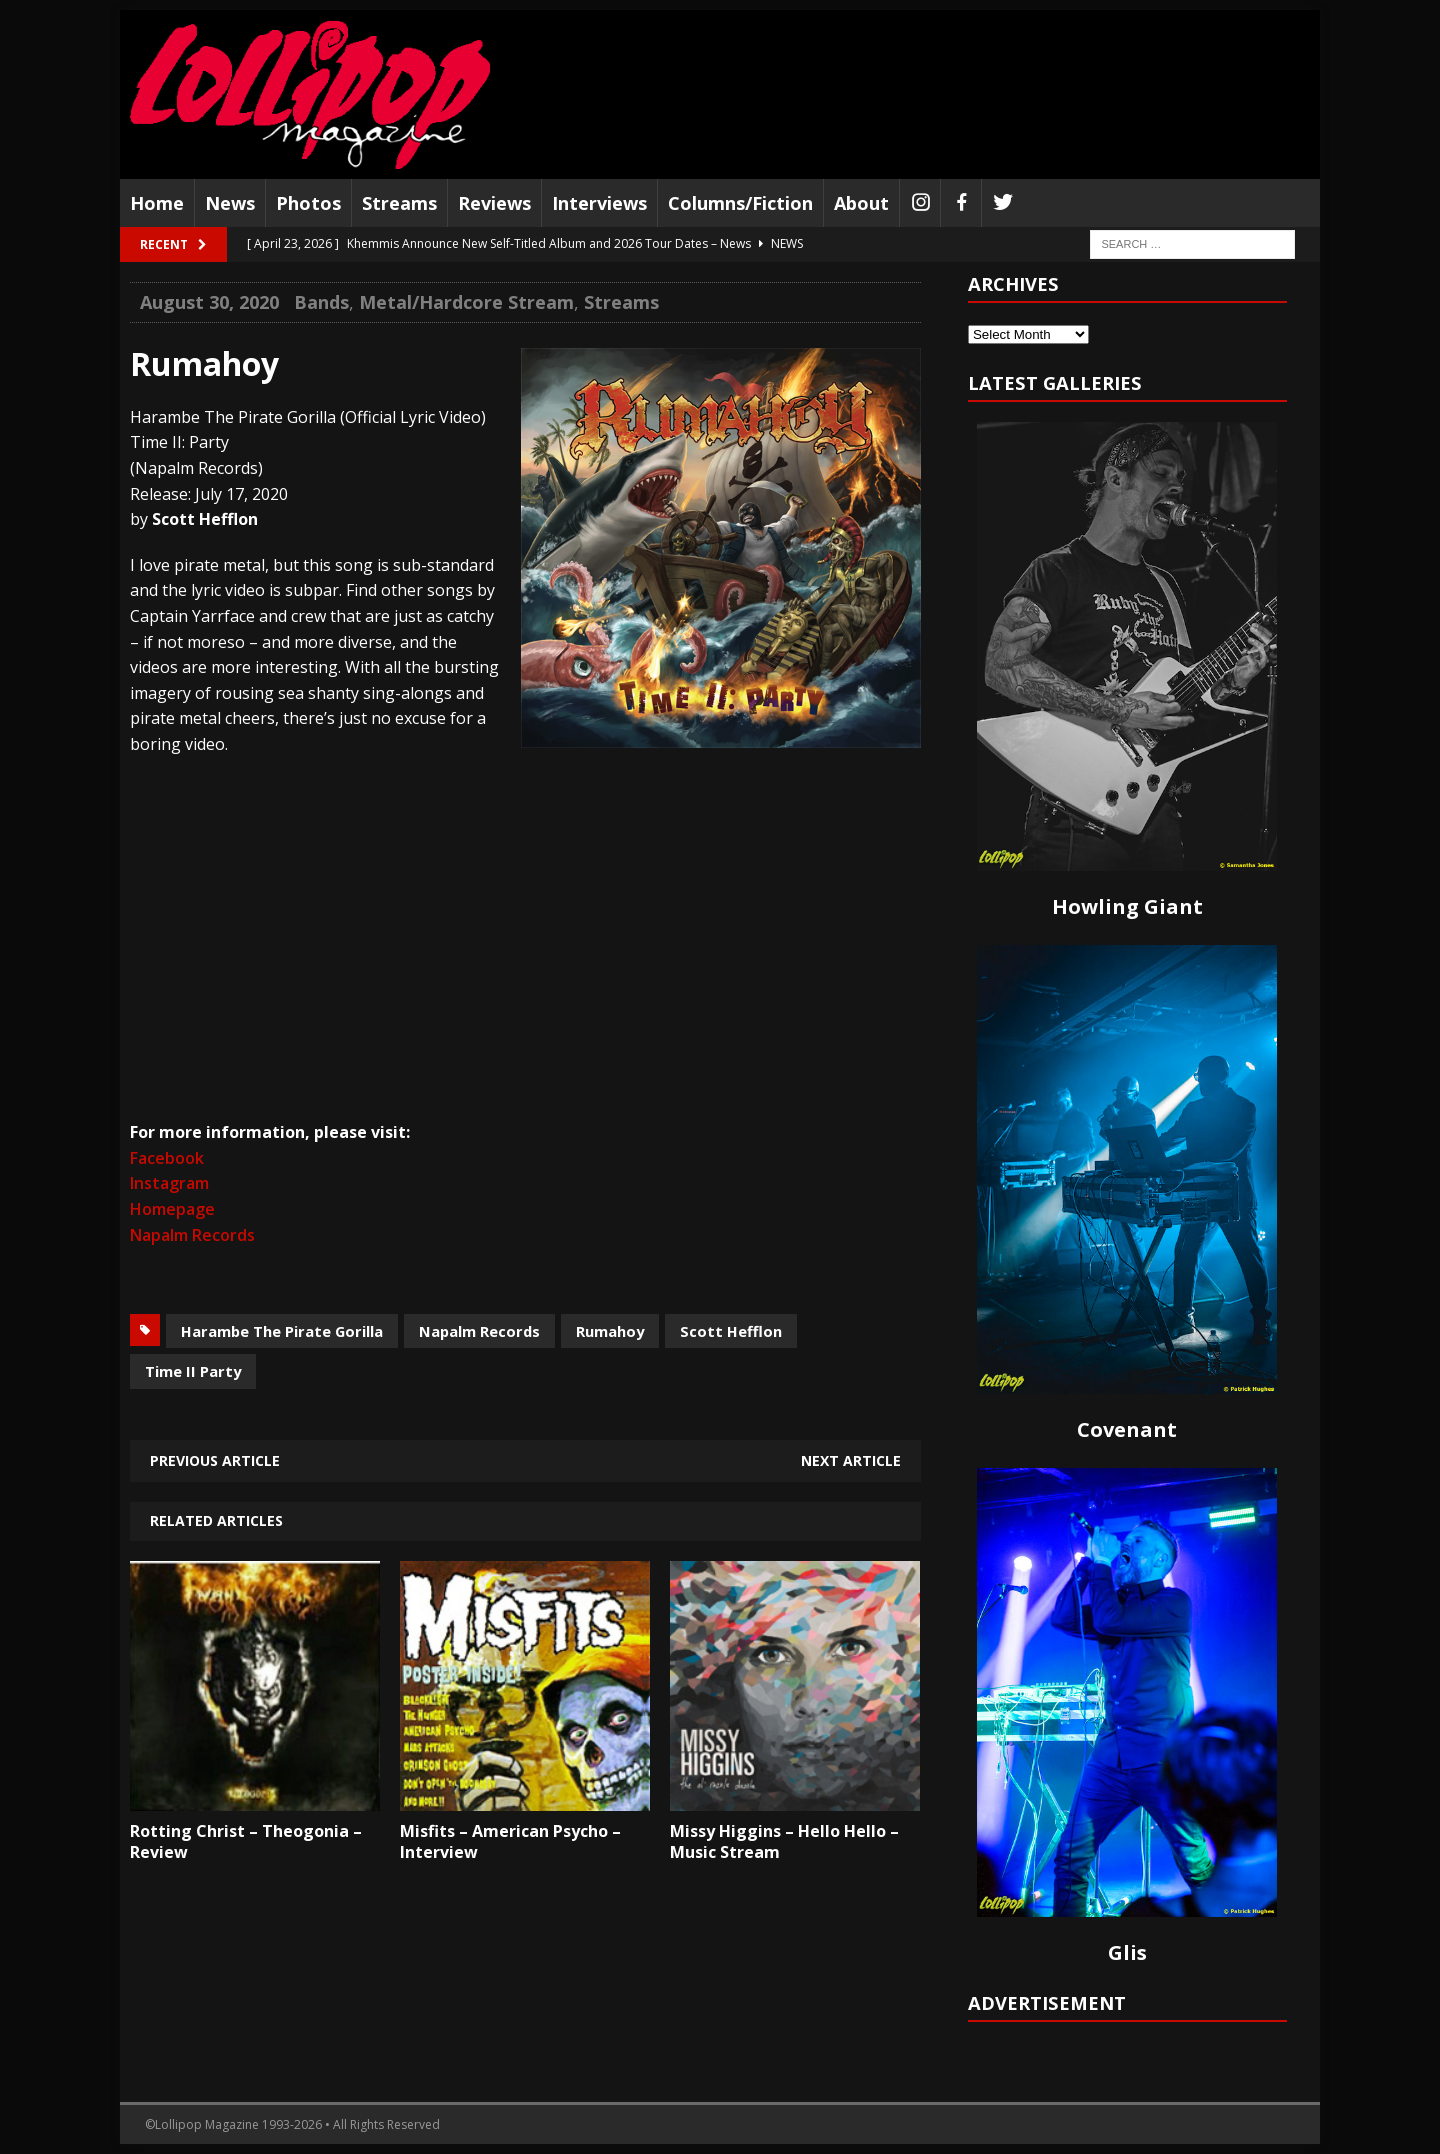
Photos (308, 203)
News (230, 203)
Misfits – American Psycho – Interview (510, 1841)
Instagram (169, 1183)
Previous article (215, 1460)
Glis (1127, 1952)
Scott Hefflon (731, 1331)
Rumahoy (610, 1331)
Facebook (167, 1158)
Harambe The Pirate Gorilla (282, 1331)
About (861, 203)
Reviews (494, 203)
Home (157, 203)
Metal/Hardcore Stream (466, 302)
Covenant (1127, 1429)
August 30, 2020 (209, 302)
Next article (851, 1460)
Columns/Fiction (740, 203)
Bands (321, 302)
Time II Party (193, 1371)
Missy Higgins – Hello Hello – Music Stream (784, 1841)
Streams (399, 203)
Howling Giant (1127, 906)
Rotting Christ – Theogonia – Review (246, 1841)
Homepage (172, 1209)
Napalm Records (192, 1235)
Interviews (599, 203)
